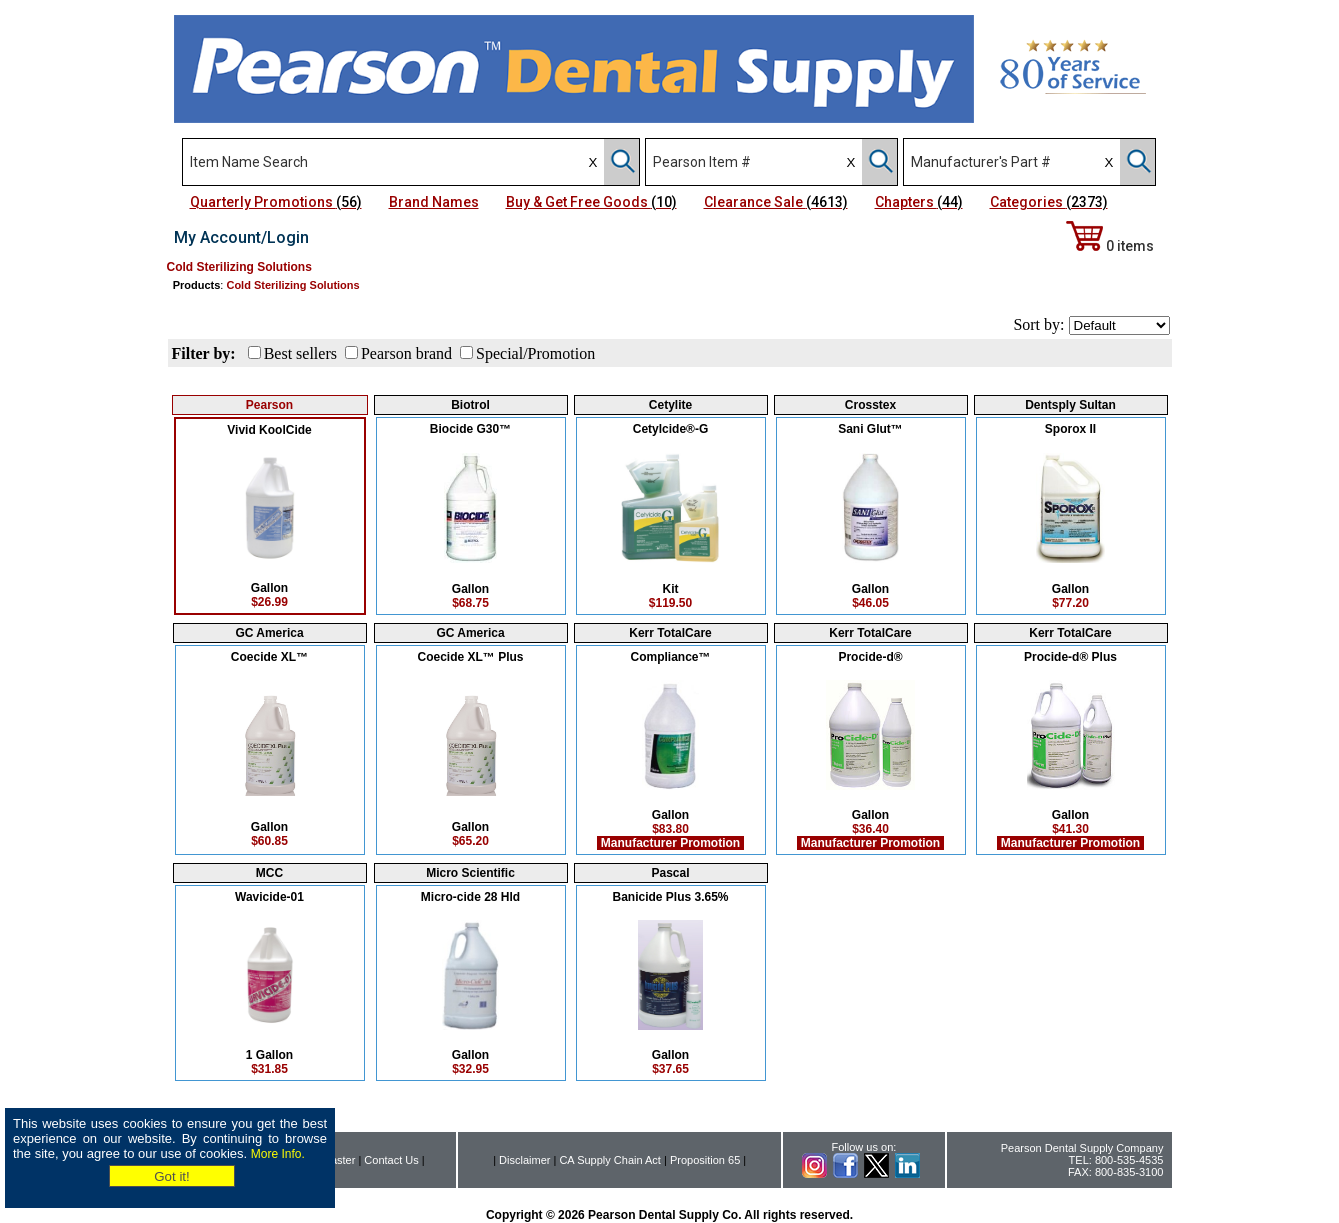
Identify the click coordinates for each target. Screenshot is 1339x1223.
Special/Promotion (535, 353)
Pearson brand (406, 353)
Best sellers (300, 353)
